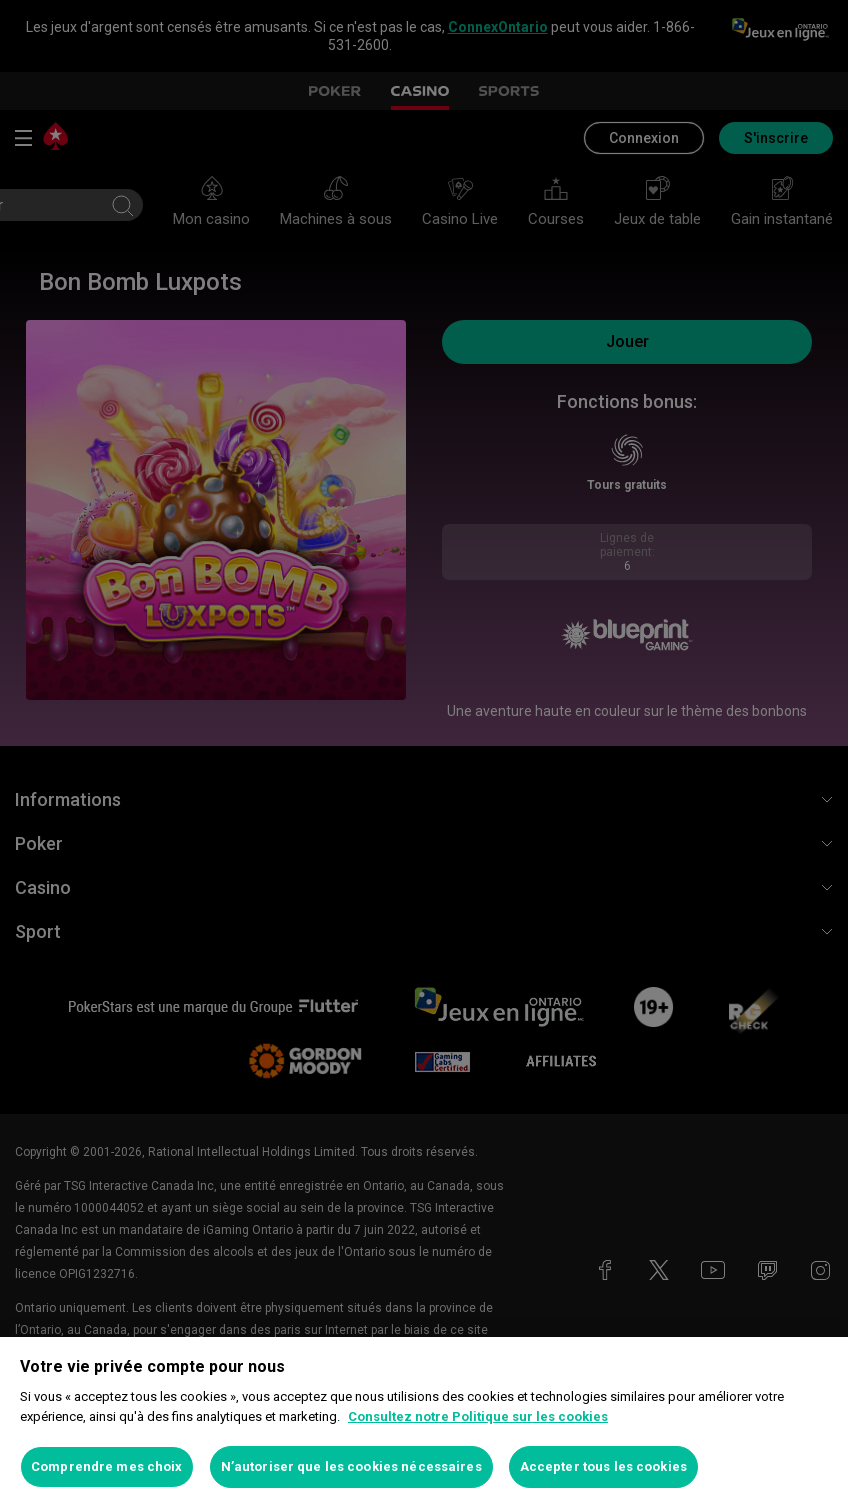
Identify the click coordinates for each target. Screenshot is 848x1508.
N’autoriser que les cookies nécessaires (351, 1466)
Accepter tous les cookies (603, 1466)
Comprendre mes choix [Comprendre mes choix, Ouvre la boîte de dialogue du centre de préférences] (107, 1466)
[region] (424, 1422)
